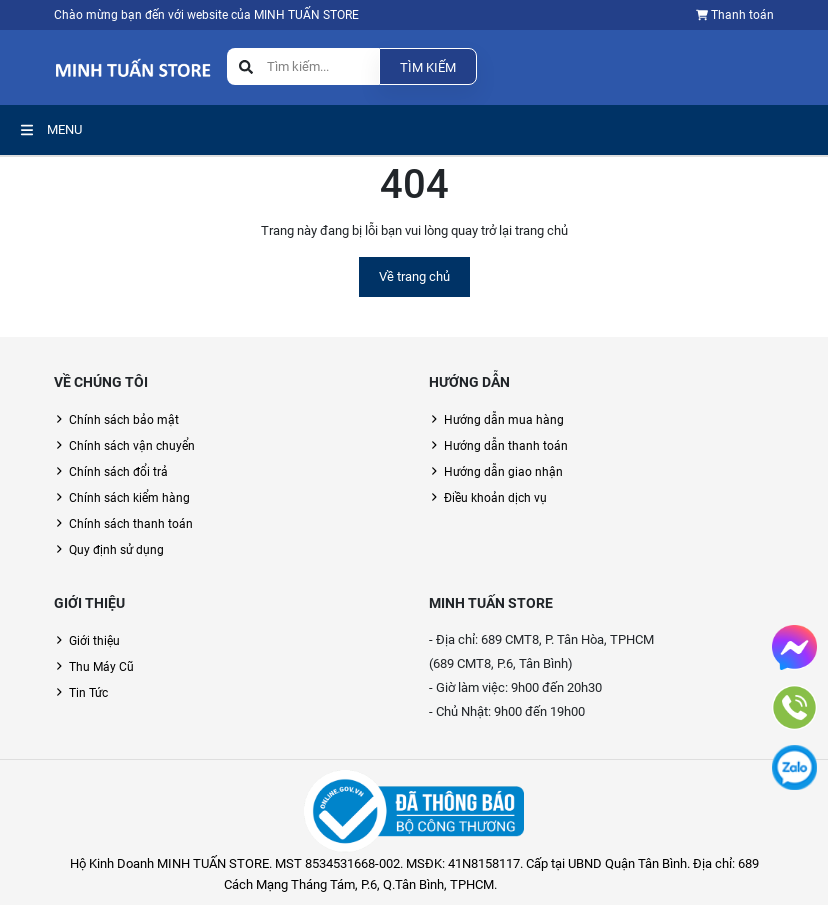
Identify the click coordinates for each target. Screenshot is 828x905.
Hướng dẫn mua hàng (504, 420)
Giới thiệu (94, 641)
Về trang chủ (414, 276)
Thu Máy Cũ (101, 667)
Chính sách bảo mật (124, 420)
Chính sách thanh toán (131, 524)
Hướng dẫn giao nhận (503, 472)
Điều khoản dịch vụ (495, 498)
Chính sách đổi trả (118, 472)
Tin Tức (88, 693)
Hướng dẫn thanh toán (506, 446)
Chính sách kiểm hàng (129, 498)
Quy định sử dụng (116, 550)
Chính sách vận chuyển (132, 446)
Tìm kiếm (428, 67)
